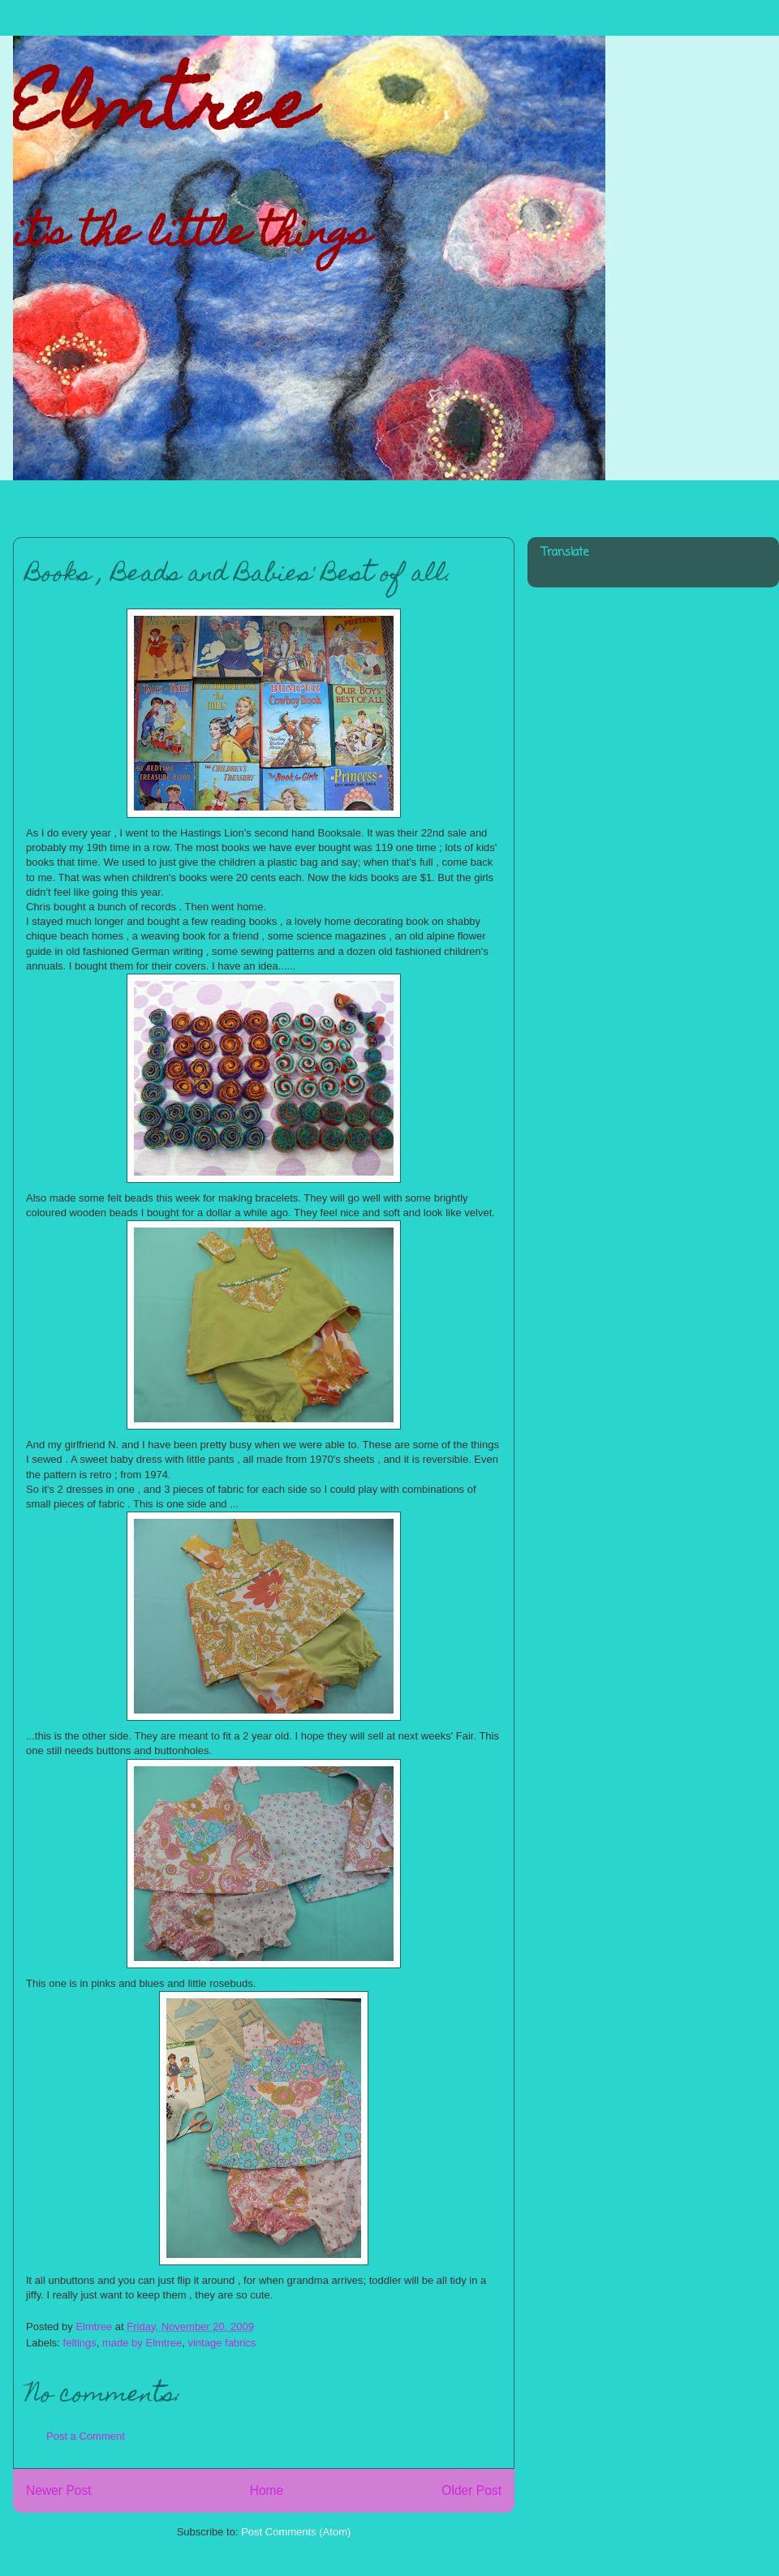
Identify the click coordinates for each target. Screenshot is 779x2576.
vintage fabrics (221, 2343)
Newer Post (59, 2490)
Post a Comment (85, 2436)
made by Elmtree (142, 2343)
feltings (80, 2343)
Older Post (471, 2490)
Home (267, 2490)
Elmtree (162, 113)
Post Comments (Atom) (296, 2532)
